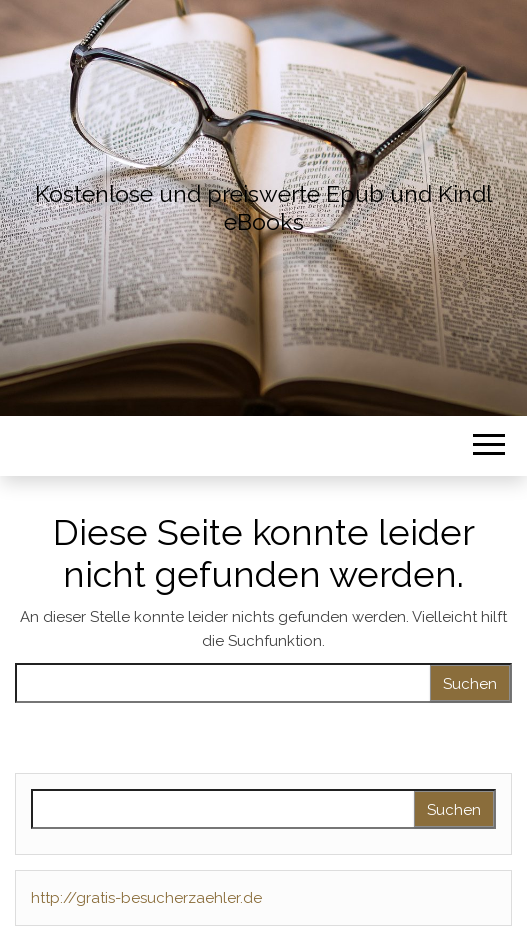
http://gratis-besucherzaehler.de (146, 898)
